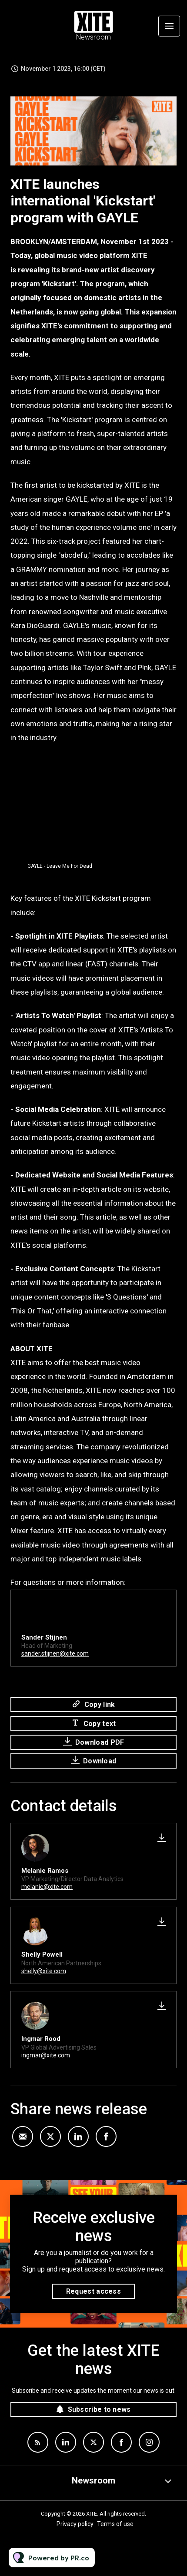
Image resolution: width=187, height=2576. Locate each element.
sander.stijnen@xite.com (55, 1654)
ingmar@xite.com (45, 2055)
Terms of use (115, 2523)
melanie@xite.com (47, 1886)
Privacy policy (75, 2523)
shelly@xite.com (43, 1971)
